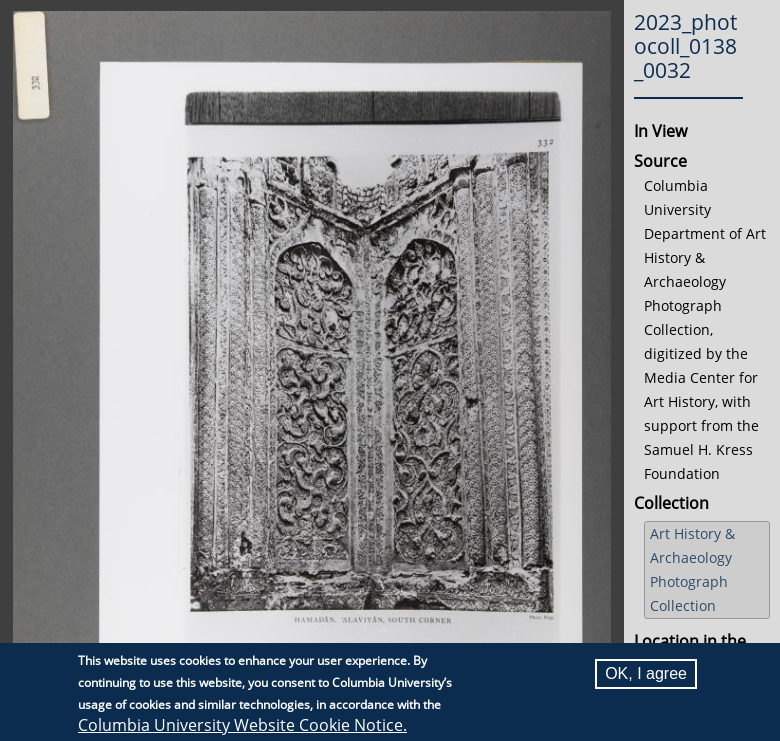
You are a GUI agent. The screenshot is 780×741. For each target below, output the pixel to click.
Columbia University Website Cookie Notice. (242, 726)
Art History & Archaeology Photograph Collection (692, 569)
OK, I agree (646, 674)
